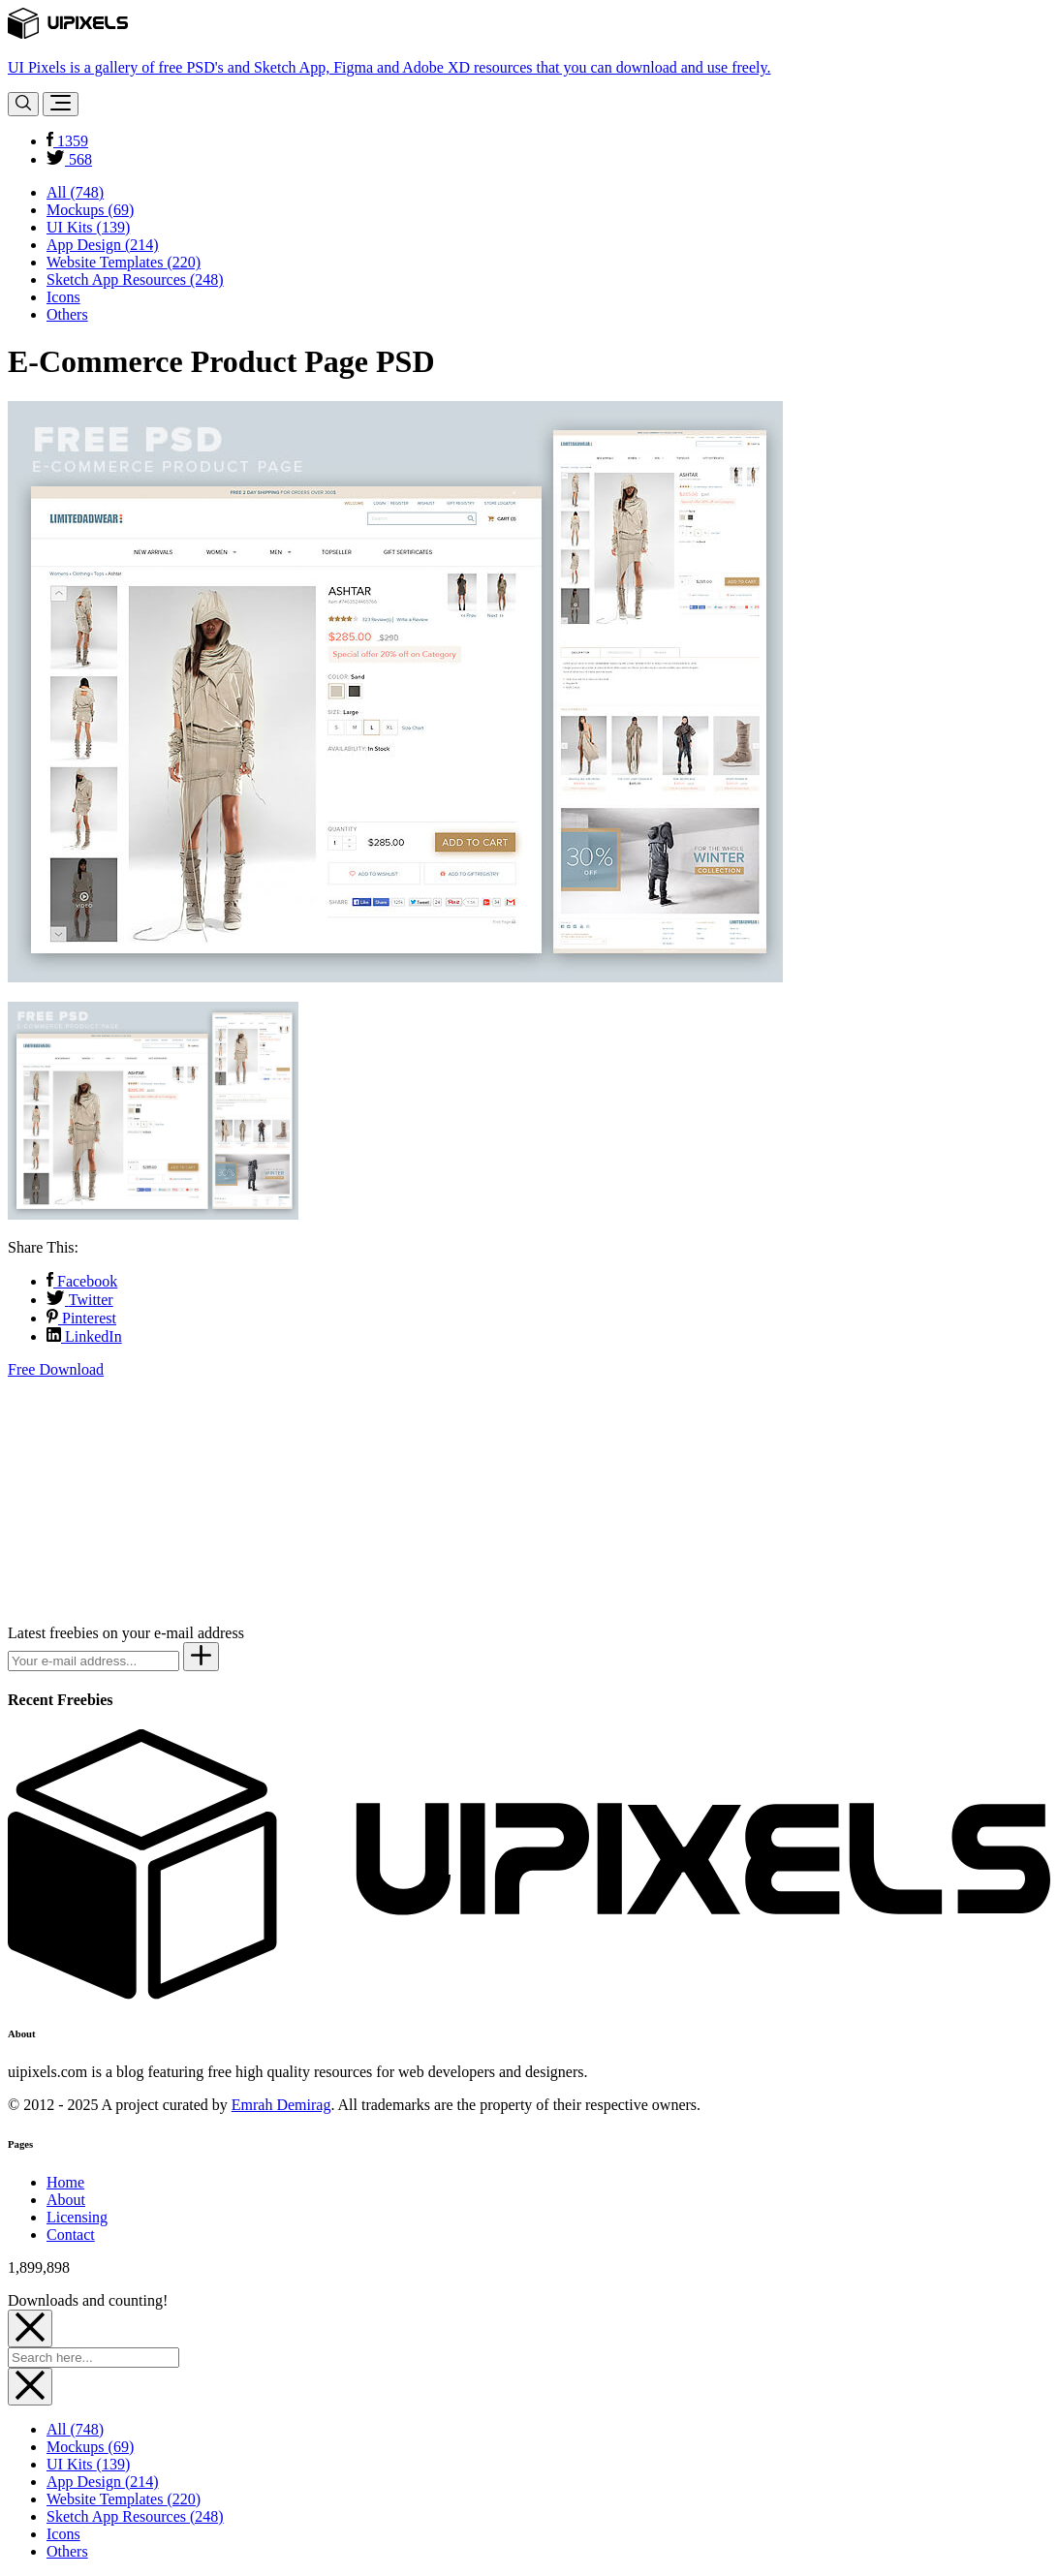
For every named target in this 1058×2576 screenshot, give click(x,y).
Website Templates (124, 262)
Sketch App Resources (135, 279)
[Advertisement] (153, 1500)
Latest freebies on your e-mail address (126, 1633)
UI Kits (88, 227)
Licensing (77, 2217)
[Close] (30, 2328)
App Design (103, 244)
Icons (63, 297)
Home (65, 2182)
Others (67, 314)
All (75, 192)
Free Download (56, 1369)
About (66, 2199)
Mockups (90, 210)
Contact (71, 2234)
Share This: (43, 1247)
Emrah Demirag (281, 2104)
